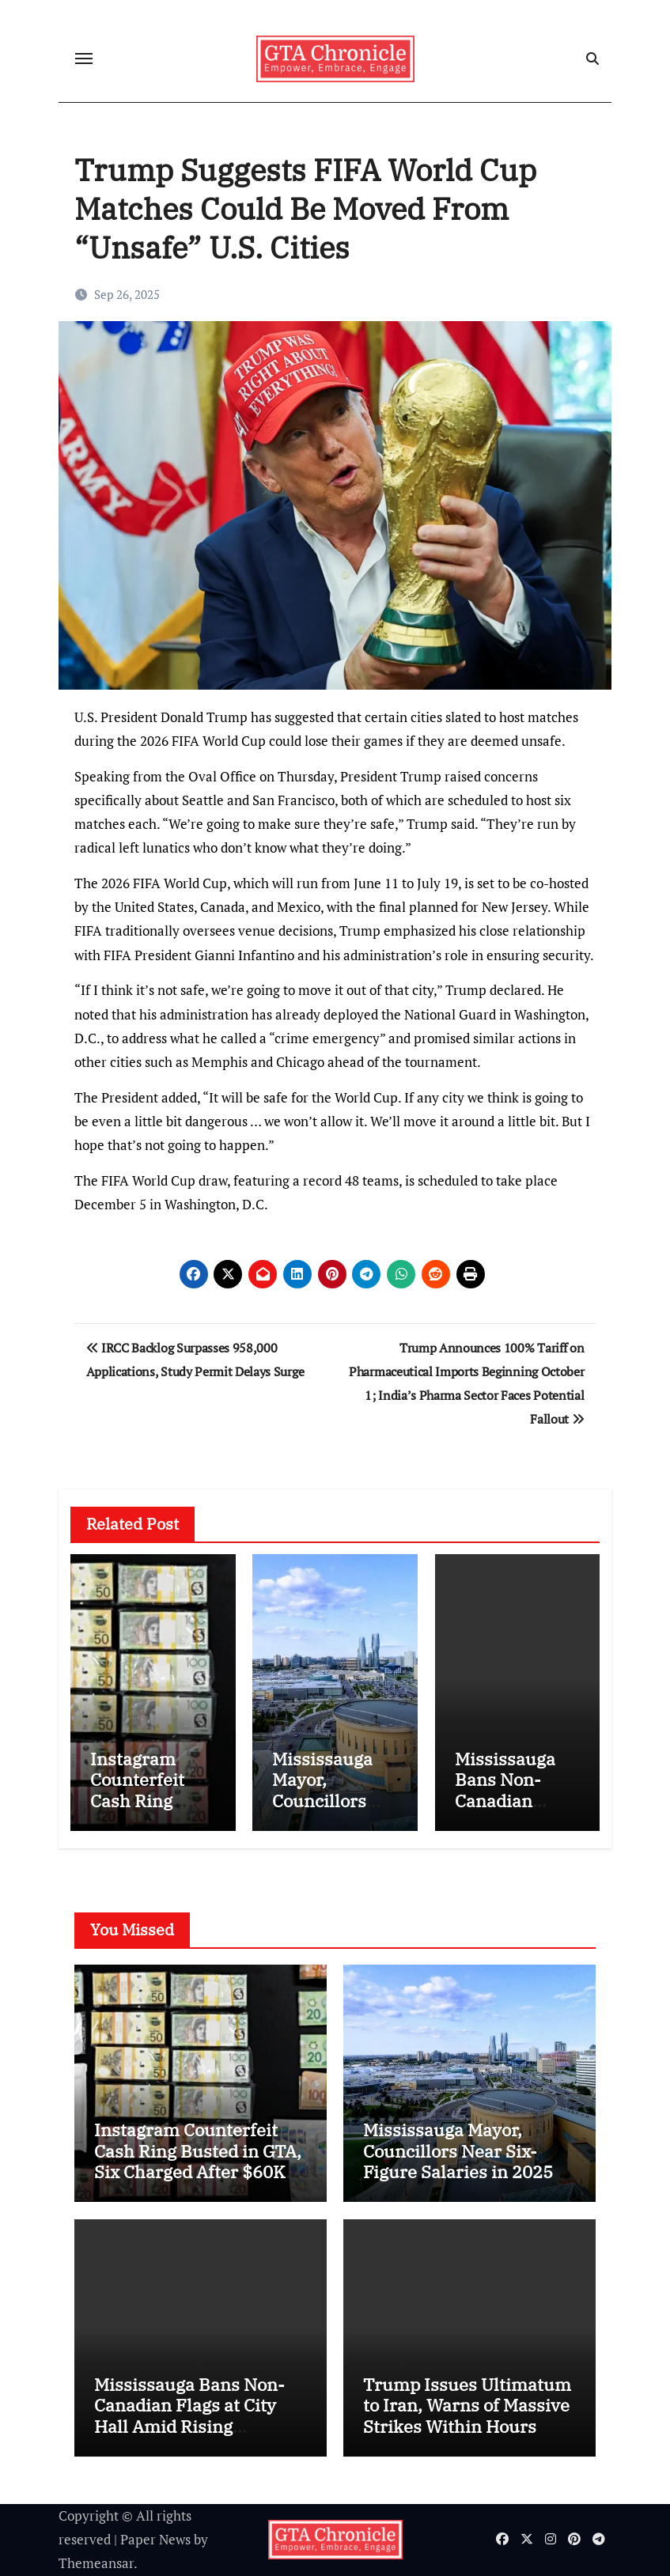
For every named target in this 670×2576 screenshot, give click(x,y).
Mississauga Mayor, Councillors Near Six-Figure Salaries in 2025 (334, 1810)
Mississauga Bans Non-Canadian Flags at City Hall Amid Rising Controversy (189, 2415)
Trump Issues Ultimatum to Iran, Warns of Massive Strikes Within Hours (467, 2405)
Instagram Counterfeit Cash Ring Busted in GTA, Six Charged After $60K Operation (197, 2160)
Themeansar (96, 2563)
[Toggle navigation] (83, 58)
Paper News (155, 2539)
